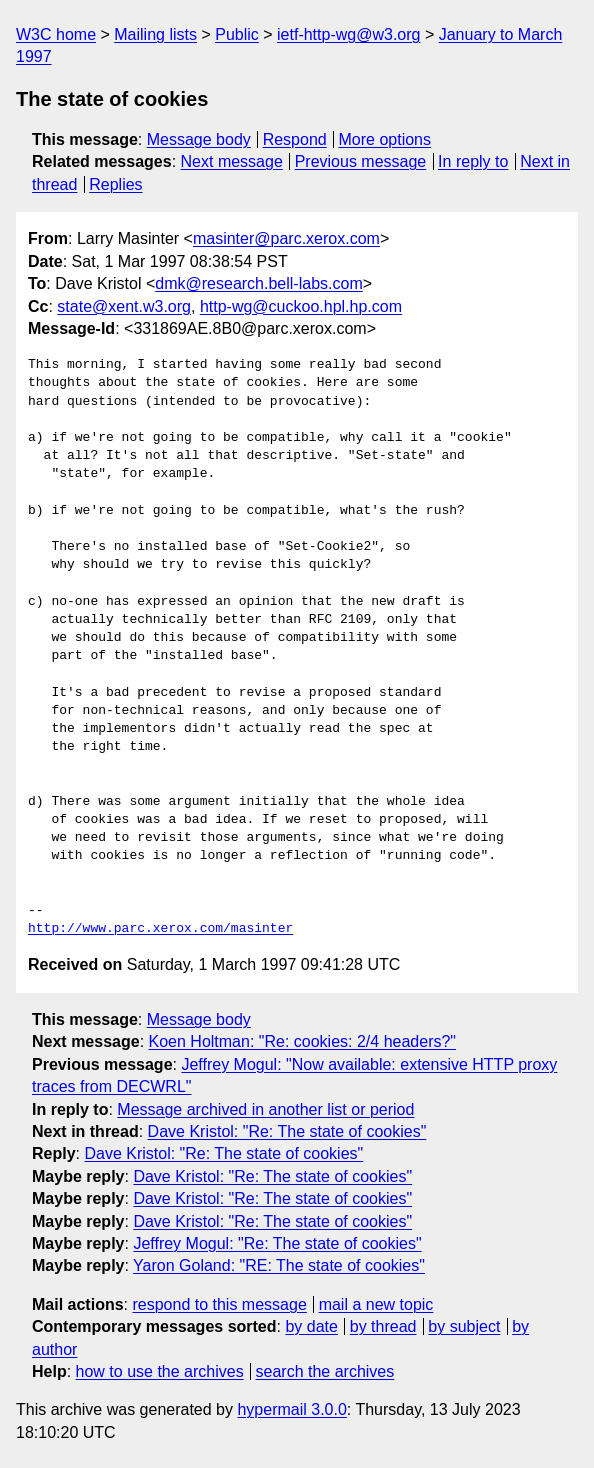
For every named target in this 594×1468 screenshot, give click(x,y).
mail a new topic (376, 1304)
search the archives (325, 1371)
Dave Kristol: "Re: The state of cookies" (287, 1131)
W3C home (56, 34)
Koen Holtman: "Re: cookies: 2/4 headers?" (303, 1041)
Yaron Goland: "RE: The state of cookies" (279, 1265)
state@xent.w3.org (124, 306)
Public (237, 34)
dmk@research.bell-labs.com (258, 283)
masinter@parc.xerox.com (286, 238)
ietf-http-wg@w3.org (348, 34)
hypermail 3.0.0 (291, 1409)
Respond (295, 139)
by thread (383, 1326)
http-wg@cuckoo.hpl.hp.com (301, 306)
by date (311, 1326)
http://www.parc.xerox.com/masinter (160, 929)
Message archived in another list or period (265, 1109)
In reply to (473, 161)
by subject (464, 1326)
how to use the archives (160, 1371)
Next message (232, 161)
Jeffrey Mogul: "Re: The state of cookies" (277, 1243)
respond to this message (219, 1304)
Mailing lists (155, 34)
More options (385, 139)
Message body (199, 139)
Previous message (361, 161)
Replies (115, 184)
